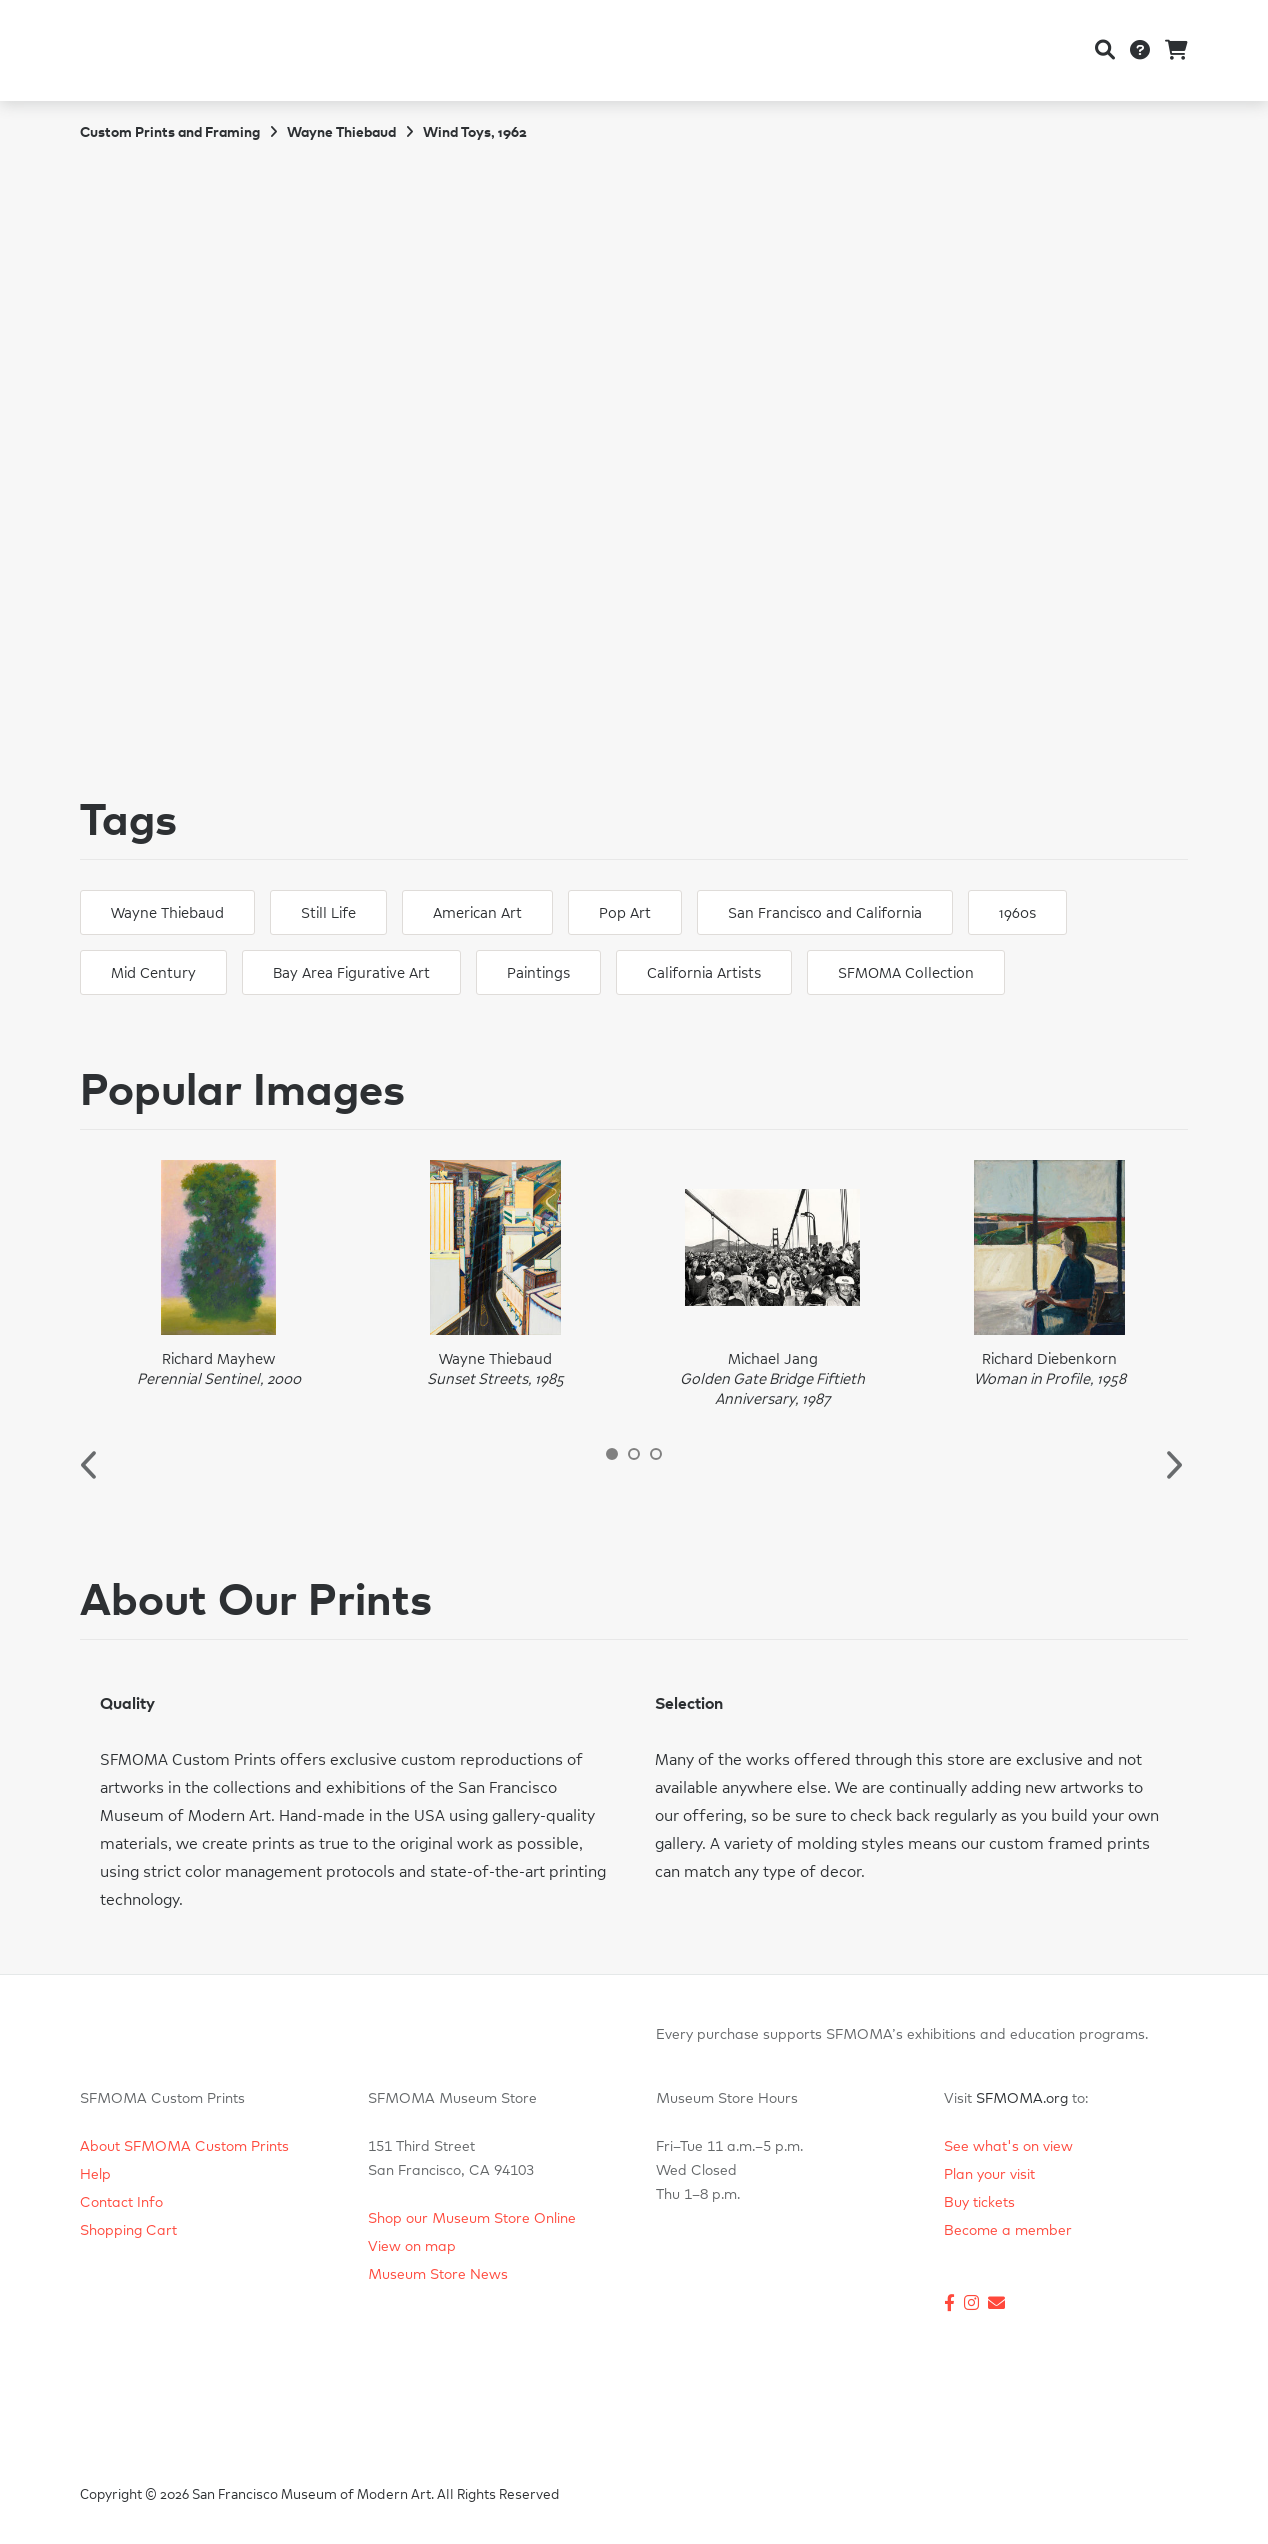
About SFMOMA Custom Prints (184, 2147)
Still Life (328, 913)
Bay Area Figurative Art (351, 973)
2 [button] (634, 1454)
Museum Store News (438, 2275)
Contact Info (121, 2203)
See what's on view (1008, 2147)
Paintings (538, 973)
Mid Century (153, 973)
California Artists (704, 973)
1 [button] (612, 1454)
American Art (477, 913)
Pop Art (625, 913)
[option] (218, 1275)
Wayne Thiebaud (341, 133)
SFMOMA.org (1022, 2099)
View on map (412, 2247)
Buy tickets (979, 2203)
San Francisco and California (825, 913)
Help (95, 2175)
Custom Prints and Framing (170, 133)
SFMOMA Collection (906, 973)
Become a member (1008, 2231)
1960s (1017, 913)
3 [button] (656, 1454)
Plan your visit (989, 2175)
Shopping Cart (128, 2231)
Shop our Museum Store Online (472, 2219)
